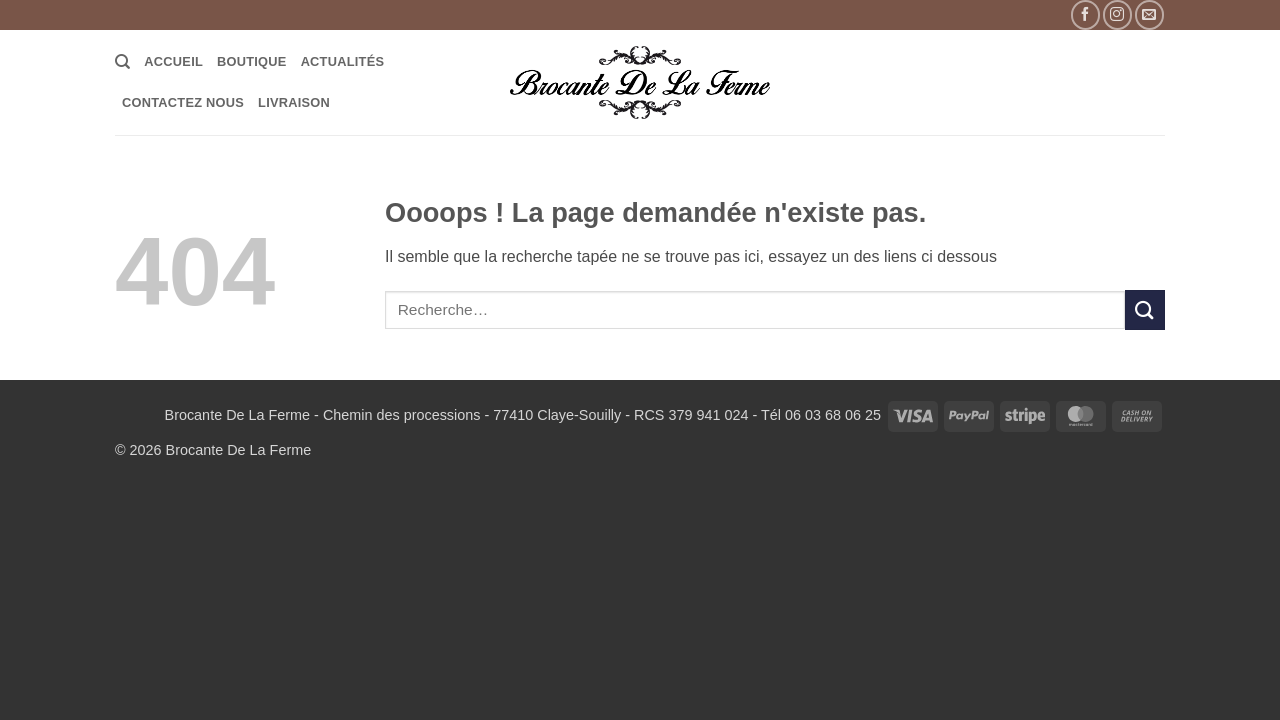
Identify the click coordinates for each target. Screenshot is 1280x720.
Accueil (173, 61)
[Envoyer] (1145, 309)
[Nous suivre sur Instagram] (1117, 14)
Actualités (343, 61)
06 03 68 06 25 (833, 415)
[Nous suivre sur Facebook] (1085, 14)
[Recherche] (122, 62)
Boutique (252, 61)
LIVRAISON (294, 102)
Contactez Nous (183, 102)
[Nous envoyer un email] (1149, 14)
